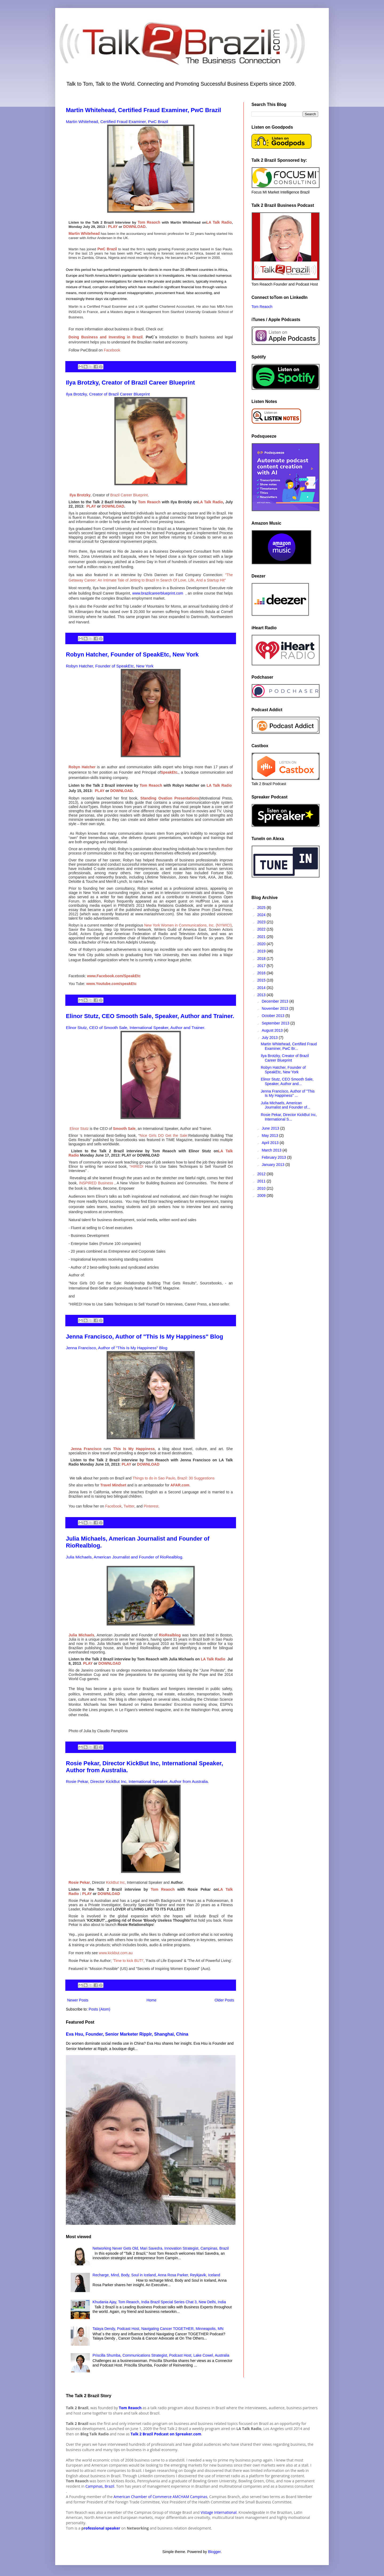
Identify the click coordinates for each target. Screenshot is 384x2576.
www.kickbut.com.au (116, 1953)
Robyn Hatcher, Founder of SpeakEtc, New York (132, 654)
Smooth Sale (124, 1128)
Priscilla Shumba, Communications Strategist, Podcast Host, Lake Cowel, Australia (161, 2355)
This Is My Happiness (134, 1449)
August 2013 (273, 1030)
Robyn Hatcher (82, 767)
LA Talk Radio (219, 222)
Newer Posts (77, 2000)
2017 (262, 966)
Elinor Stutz (79, 1128)
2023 (262, 922)
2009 (262, 1195)
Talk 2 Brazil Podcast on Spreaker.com (166, 2433)
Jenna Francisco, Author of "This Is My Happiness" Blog (144, 1336)
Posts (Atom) (99, 2009)
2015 (262, 980)
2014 (262, 988)
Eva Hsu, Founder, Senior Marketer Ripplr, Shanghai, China (127, 2034)
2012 (262, 1174)
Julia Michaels (81, 1635)
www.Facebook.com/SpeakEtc (114, 976)
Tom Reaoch (149, 222)
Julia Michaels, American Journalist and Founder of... (285, 1105)
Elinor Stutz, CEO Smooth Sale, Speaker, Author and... (287, 1081)
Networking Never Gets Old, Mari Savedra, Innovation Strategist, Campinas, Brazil (161, 2248)
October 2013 (273, 1016)
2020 (262, 944)
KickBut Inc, (116, 1882)
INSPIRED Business (96, 1183)
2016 (262, 973)
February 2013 (274, 1157)
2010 (262, 1188)
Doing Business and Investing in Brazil (106, 337)
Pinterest (151, 1506)
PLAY (113, 226)
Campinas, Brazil (99, 2486)
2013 (262, 995)
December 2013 (275, 1001)
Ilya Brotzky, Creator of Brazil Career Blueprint (130, 382)
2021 (262, 937)
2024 (262, 915)
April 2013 (270, 1143)
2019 (262, 951)
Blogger (214, 2552)
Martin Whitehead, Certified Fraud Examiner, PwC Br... (289, 1046)
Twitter (128, 1506)
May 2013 (270, 1135)
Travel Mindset (113, 1485)
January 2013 (273, 1164)
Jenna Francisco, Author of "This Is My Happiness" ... (288, 1093)
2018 (262, 958)
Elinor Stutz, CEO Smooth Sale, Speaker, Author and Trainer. (150, 1016)
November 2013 (275, 1008)
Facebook (112, 350)
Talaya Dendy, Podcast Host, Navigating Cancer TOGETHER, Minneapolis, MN (158, 2328)
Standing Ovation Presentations (169, 798)
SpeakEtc (169, 772)
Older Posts (224, 2000)
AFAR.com (179, 1485)
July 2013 (270, 1037)
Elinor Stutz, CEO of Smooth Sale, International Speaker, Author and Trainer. (135, 1027)
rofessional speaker (102, 2528)
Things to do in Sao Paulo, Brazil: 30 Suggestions (173, 1478)
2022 (262, 929)
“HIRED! (136, 1166)
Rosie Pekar (79, 1882)
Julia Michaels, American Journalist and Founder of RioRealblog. (124, 1557)
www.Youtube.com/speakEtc (112, 984)
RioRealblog (170, 1635)
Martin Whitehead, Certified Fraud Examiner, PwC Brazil (143, 110)
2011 (262, 1181)
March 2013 (272, 1150)
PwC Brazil (107, 249)
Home (151, 2000)
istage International (220, 2512)
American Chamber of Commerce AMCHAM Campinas (160, 2496)
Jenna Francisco (86, 1449)
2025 (262, 907)
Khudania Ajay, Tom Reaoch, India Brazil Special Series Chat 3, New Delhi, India (159, 2302)
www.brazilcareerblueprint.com (157, 593)
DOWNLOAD (134, 226)
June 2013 (271, 1128)
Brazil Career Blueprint (128, 495)
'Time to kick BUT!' (128, 1960)
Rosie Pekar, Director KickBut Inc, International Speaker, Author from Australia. (137, 1781)
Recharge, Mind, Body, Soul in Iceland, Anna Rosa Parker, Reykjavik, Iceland (156, 2275)
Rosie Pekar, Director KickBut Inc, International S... (289, 1117)
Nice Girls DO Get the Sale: (164, 1135)
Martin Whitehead (84, 233)
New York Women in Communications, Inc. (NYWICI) (188, 925)
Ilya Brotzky (80, 495)
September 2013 (276, 1023)
